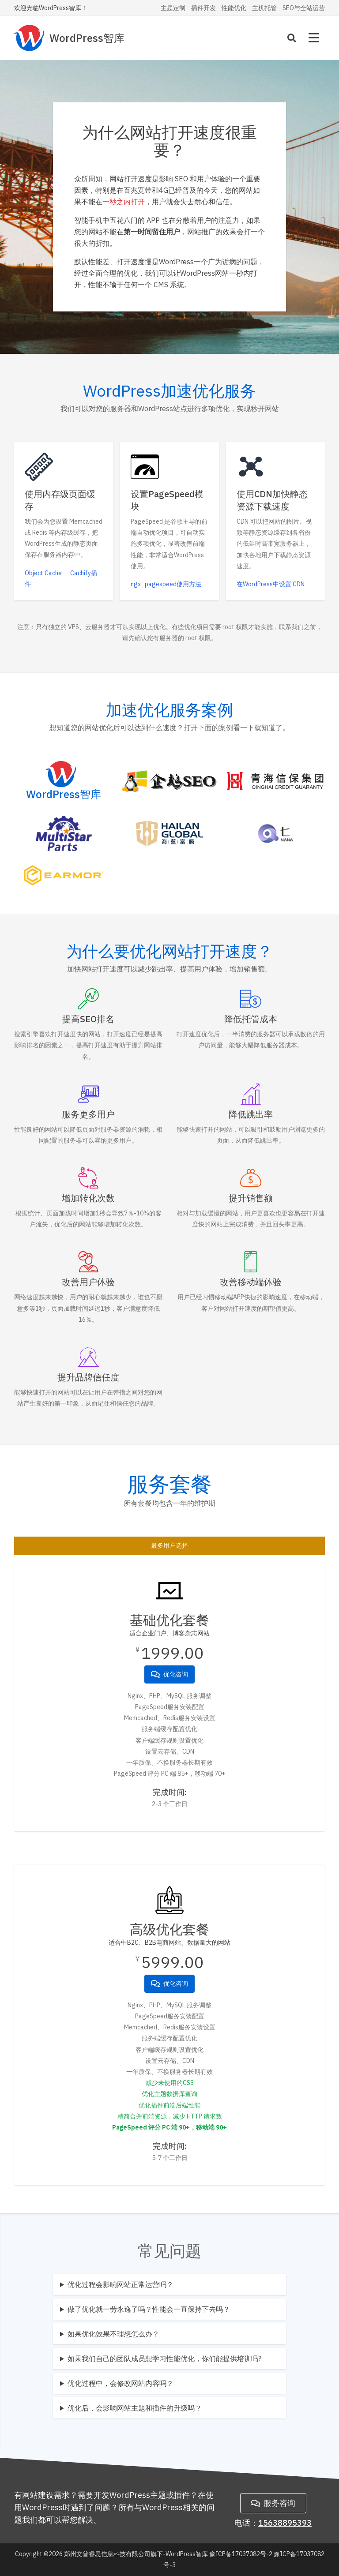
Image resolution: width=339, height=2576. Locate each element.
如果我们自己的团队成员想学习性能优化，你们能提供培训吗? (164, 2358)
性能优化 (234, 8)
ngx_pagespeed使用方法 (166, 584)
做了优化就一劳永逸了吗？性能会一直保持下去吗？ (149, 2309)
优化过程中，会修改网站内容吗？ (120, 2383)
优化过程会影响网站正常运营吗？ (120, 2284)
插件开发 (203, 8)
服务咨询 (273, 2503)
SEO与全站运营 (303, 8)
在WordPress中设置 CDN (271, 584)
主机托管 (264, 8)
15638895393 (285, 2523)
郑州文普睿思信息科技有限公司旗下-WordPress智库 (136, 2554)
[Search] (292, 38)
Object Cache (44, 573)
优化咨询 (169, 1674)
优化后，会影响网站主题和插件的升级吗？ (135, 2408)
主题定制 (173, 8)
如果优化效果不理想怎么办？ (113, 2333)
